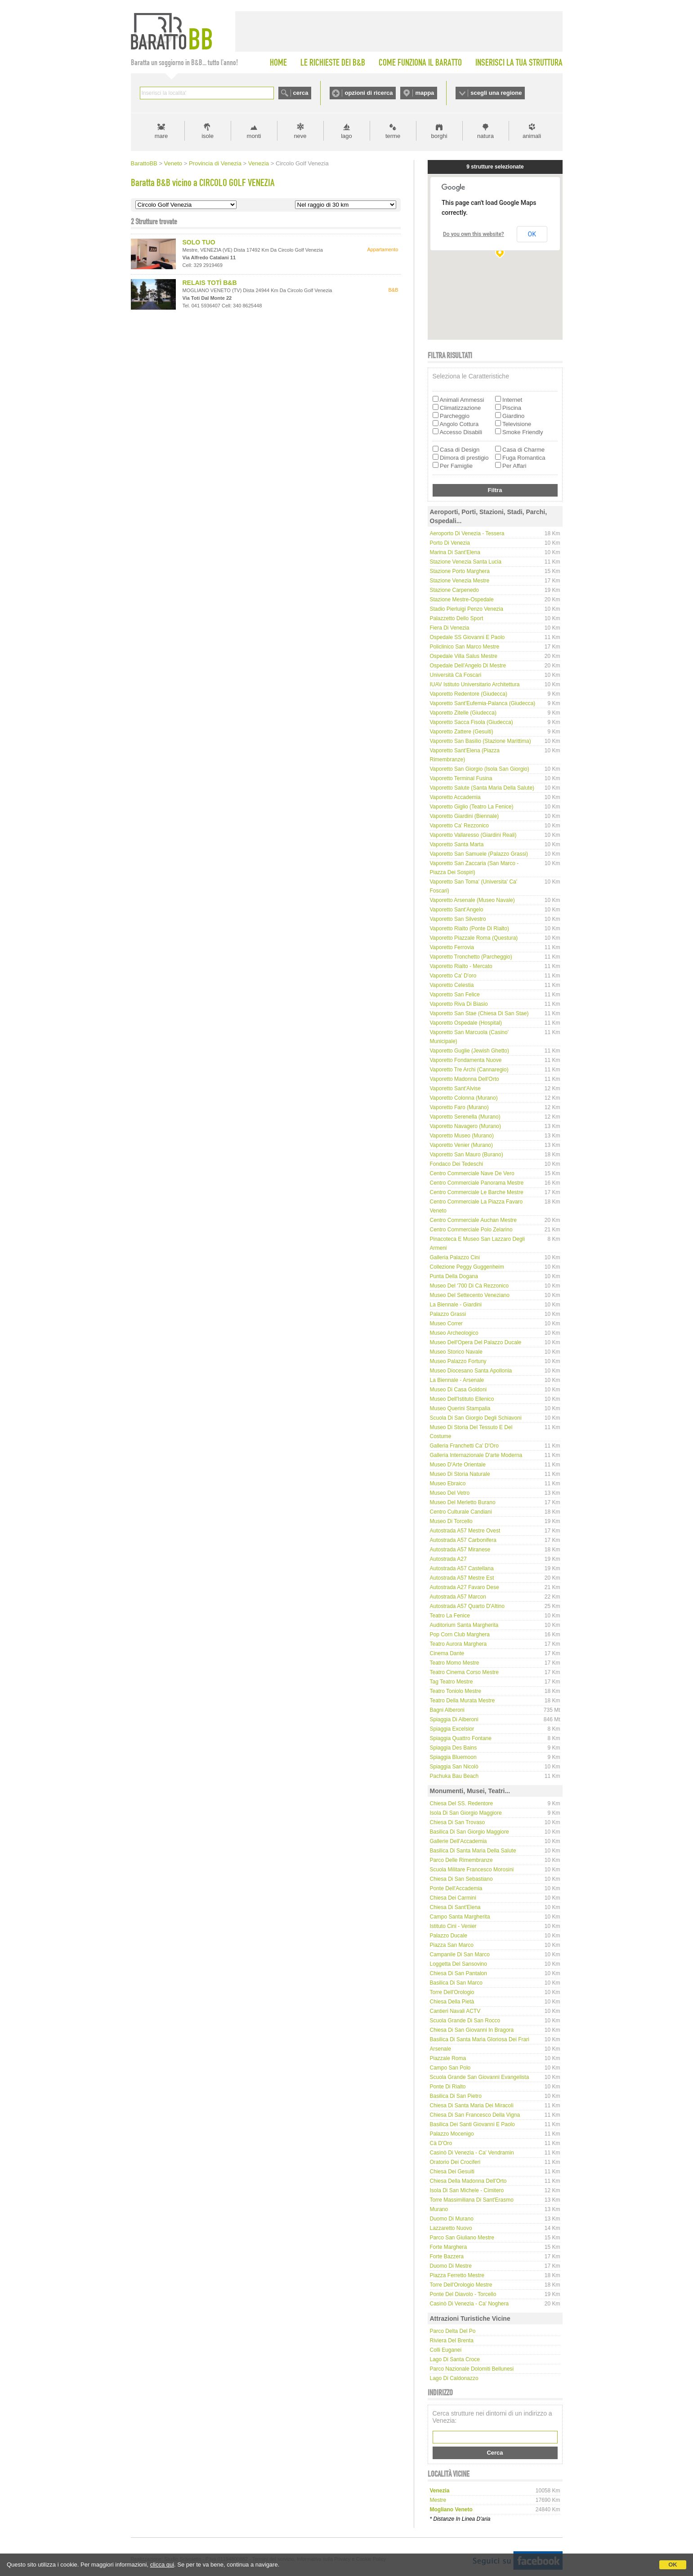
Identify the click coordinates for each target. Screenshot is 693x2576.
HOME (278, 62)
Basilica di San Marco (456, 1983)
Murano (439, 2209)
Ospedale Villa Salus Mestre (464, 656)
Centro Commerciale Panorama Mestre (477, 1183)
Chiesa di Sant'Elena (455, 1907)
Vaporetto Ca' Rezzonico (459, 825)
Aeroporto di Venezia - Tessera (467, 533)
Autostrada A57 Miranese (460, 1549)
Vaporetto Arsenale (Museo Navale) (472, 900)
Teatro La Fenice (450, 1615)
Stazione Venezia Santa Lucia (465, 562)
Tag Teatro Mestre (451, 1682)
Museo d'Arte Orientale (458, 1464)
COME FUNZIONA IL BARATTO (420, 62)
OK (672, 2564)
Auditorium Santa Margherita (464, 1625)
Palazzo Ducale (448, 1935)
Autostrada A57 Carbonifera (463, 1540)
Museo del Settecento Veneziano (470, 1295)
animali (532, 136)
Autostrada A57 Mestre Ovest (465, 1531)
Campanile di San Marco (460, 1954)
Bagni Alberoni (447, 1710)
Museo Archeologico (454, 1333)
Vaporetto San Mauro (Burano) (466, 1154)
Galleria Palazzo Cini (455, 1257)
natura (485, 136)
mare (161, 136)
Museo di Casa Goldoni (458, 1389)
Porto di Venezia (450, 543)
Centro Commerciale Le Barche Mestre (476, 1192)
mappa (424, 92)
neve (300, 136)
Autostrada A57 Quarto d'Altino (467, 1606)
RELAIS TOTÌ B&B (210, 282)
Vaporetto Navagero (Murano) (465, 1126)
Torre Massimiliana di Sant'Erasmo (472, 2200)
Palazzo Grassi (448, 1314)
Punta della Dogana (454, 1276)
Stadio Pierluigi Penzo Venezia (466, 609)
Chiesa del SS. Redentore (461, 1803)
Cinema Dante (447, 1653)
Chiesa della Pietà (452, 2002)
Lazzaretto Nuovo (451, 2228)
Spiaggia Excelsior (452, 1729)
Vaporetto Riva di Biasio (459, 1004)
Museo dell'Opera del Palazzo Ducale (476, 1342)
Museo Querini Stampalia (460, 1408)
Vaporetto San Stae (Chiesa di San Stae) (479, 1013)
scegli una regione (496, 92)
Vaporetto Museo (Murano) (462, 1136)
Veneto (173, 163)
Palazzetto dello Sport (456, 618)
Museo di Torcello (451, 1521)
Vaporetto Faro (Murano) (459, 1107)
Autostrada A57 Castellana (462, 1568)
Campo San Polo (450, 2068)
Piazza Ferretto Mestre (457, 2275)
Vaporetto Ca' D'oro (453, 976)
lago (346, 136)
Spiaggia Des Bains (453, 1748)
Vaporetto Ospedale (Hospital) (466, 1023)
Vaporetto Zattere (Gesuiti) (461, 731)
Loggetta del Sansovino (458, 1964)
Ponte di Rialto (448, 2086)
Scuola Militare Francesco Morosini (472, 1869)
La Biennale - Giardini (456, 1304)
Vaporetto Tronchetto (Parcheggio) (471, 957)
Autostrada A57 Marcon (458, 1597)
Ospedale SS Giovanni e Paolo (467, 637)
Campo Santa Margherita (460, 1917)
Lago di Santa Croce (455, 2359)
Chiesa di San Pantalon (458, 1973)
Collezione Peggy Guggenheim (467, 1267)
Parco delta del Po (453, 2331)
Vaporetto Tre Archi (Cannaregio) (469, 1069)
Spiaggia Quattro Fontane (461, 1738)
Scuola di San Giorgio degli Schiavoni (476, 1418)
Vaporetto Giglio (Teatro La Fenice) (472, 807)
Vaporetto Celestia (452, 985)
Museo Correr (446, 1323)
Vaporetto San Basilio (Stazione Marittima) (480, 741)
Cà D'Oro (441, 2143)
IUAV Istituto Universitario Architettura (475, 684)
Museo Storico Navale (456, 1352)
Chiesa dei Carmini (453, 1898)
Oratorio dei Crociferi (455, 2162)
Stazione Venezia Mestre (460, 580)
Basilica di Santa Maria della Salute (473, 1851)
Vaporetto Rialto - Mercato (461, 966)
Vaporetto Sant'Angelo (456, 909)
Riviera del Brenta (452, 2340)
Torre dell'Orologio (452, 1992)
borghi (439, 136)
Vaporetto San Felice (455, 994)
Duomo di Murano (452, 2219)
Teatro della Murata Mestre (462, 1700)
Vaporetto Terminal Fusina (461, 778)
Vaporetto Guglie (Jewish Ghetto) (470, 1051)
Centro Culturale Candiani (461, 1512)
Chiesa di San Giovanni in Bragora (472, 2030)
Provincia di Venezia (215, 163)
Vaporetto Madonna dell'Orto (464, 1079)
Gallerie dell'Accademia (458, 1841)
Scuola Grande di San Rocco (465, 2020)
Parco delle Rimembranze (461, 1860)
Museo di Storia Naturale (460, 1474)
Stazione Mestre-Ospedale (462, 599)
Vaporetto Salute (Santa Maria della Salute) (482, 788)
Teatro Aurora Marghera (458, 1644)
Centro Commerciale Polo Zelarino (471, 1229)
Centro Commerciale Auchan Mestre (473, 1220)
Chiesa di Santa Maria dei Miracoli (472, 2105)
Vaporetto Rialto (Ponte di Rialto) (470, 928)
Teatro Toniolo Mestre (456, 1691)
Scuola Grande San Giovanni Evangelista (479, 2077)
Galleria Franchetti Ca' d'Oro (464, 1446)
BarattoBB (144, 163)
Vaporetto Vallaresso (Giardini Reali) (473, 835)
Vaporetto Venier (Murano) (461, 1145)
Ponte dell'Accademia (456, 1888)
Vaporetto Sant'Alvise (455, 1088)
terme (392, 136)
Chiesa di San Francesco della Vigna (475, 2115)
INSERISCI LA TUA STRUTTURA (519, 62)
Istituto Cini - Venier (453, 1926)
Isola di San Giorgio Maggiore (466, 1813)
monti (254, 136)
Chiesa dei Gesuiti (452, 2171)
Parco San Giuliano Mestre (462, 2237)
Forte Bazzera (447, 2256)
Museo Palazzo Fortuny (458, 1361)
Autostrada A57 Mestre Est (462, 1578)
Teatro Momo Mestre (454, 1663)
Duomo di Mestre (451, 2266)
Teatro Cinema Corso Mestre (464, 1672)
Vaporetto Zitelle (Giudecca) (463, 713)
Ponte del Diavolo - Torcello (463, 2294)
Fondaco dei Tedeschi (456, 1164)
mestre (438, 2500)
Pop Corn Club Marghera (460, 1634)
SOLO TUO (199, 242)
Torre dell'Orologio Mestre (461, 2285)
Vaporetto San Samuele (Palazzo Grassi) (479, 854)
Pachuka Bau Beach (454, 1776)
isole (207, 136)
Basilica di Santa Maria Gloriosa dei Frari (479, 2039)
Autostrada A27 (448, 1559)
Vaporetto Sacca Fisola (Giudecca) (471, 722)
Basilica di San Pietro (456, 2096)
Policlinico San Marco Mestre (465, 647)
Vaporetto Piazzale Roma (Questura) (474, 938)
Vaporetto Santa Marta (457, 844)
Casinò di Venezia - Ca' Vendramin (472, 2153)
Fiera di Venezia (449, 628)
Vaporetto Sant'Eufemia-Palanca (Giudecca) (483, 703)
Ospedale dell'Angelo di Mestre (468, 665)
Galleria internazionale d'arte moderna (476, 1455)
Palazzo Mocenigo (452, 2134)
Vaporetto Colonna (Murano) (464, 1098)
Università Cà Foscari (456, 675)
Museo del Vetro (450, 1493)
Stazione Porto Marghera (460, 571)
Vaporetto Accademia (455, 797)
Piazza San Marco (452, 1945)
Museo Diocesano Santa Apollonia (471, 1371)
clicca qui (162, 2564)
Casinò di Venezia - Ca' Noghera (469, 2304)
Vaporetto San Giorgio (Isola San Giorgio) (479, 769)
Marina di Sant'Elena (455, 552)
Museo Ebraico (448, 1483)
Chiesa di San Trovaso (457, 1822)
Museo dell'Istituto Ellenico (462, 1399)
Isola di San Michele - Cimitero (467, 2190)
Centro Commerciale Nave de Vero (472, 1173)
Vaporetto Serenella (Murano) (465, 1117)
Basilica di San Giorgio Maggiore (469, 1832)
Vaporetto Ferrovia (452, 947)
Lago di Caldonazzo (454, 2378)
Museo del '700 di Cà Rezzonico (469, 1286)
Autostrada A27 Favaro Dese (464, 1587)
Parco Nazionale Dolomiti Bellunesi (472, 2369)
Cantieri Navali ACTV (455, 2011)
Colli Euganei (446, 2350)
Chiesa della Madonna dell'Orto (468, 2181)
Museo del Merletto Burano (463, 1502)
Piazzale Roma (448, 2058)
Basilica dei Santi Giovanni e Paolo (472, 2124)
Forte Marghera (448, 2247)
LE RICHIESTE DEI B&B (332, 62)
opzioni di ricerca (368, 92)
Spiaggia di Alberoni (454, 1719)
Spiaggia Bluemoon (453, 1757)
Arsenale (440, 2049)
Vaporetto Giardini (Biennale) (464, 816)
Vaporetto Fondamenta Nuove (466, 1060)
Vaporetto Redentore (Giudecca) (469, 694)
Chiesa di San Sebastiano (461, 1879)
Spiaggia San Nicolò (454, 1766)
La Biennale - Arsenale (457, 1380)
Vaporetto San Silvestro (458, 919)
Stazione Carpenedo (454, 590)
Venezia (258, 163)
